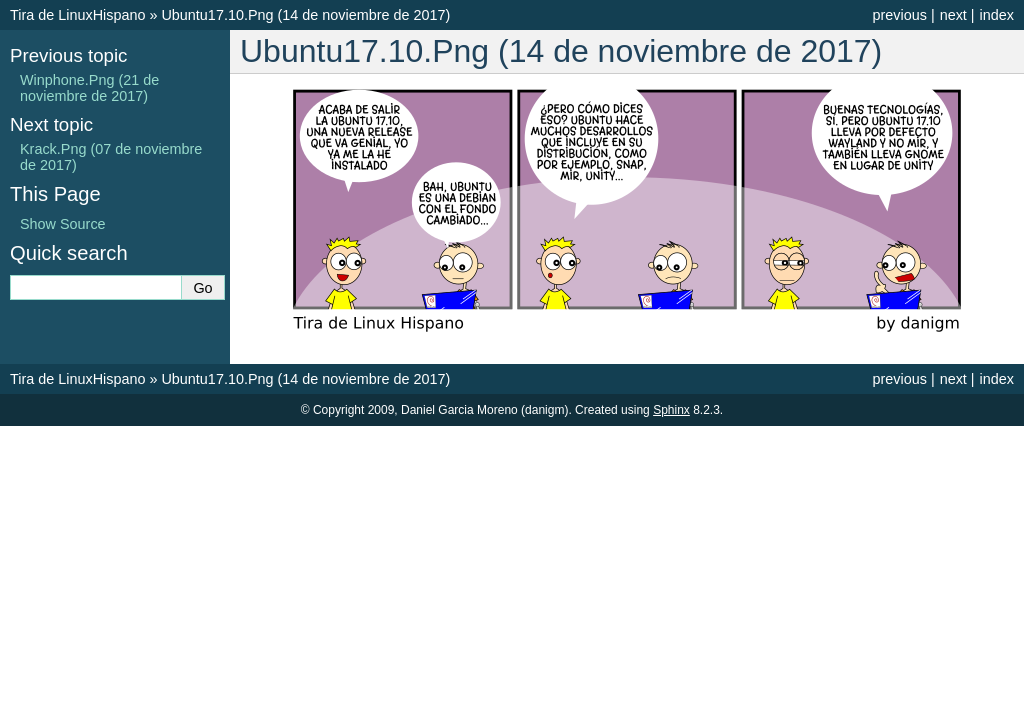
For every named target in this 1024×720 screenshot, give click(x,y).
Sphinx (671, 410)
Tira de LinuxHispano (77, 15)
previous (899, 15)
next (953, 15)
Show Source (63, 224)
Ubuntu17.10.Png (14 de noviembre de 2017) (305, 15)
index (997, 15)
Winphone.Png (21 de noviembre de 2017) (89, 88)
